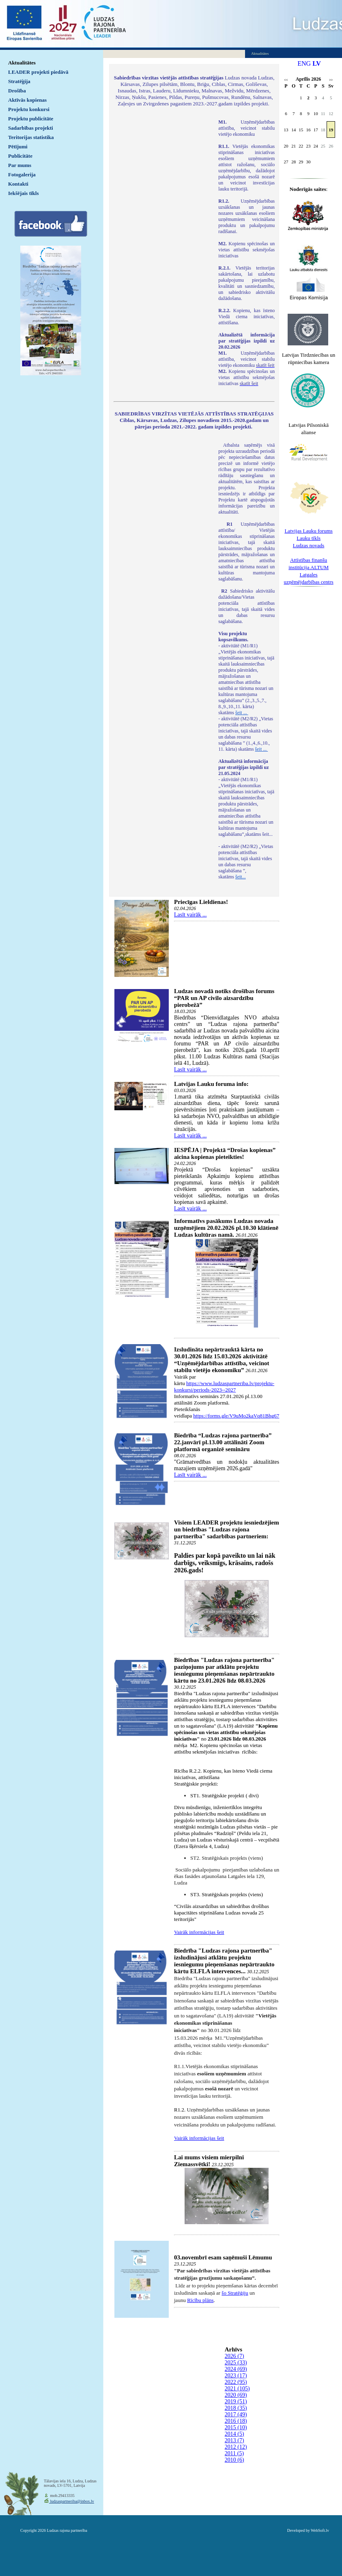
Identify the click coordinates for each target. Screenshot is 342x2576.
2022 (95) (236, 2382)
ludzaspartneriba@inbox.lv (71, 2501)
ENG (304, 63)
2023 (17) (236, 2376)
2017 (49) (236, 2414)
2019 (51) (236, 2401)
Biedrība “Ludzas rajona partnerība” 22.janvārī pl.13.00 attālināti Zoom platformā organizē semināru (222, 1442)
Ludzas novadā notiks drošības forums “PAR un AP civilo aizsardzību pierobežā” (224, 998)
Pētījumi (18, 146)
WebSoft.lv (320, 2530)
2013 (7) (234, 2440)
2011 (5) (234, 2453)
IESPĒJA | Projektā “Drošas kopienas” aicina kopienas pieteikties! (224, 1153)
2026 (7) (234, 2356)
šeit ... (241, 712)
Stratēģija (19, 81)
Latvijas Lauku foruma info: (211, 1084)
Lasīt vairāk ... (190, 915)
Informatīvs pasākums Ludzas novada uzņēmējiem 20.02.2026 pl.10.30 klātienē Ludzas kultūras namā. (226, 1228)
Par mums (19, 165)
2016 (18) (236, 2421)
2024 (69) (236, 2369)
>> (331, 80)
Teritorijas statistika (31, 137)
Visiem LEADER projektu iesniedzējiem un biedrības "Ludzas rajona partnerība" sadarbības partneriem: (226, 1529)
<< (286, 80)
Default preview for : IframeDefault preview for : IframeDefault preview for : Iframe (162, 226)
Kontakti (18, 184)
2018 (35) (236, 2408)
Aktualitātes (22, 63)
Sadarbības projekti (30, 128)
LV (316, 63)
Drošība (17, 91)
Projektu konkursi (28, 109)
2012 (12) (236, 2447)
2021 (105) (237, 2388)
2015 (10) (236, 2427)
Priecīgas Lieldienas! (201, 902)
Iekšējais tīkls (23, 193)
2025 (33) (236, 2363)
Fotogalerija (22, 174)
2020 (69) (236, 2395)
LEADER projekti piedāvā (38, 72)
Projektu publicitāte (30, 119)
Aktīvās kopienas (27, 100)
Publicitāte (20, 156)
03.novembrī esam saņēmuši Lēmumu (223, 2257)
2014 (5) (234, 2434)
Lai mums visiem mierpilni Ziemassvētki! (209, 2160)
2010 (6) (234, 2460)
